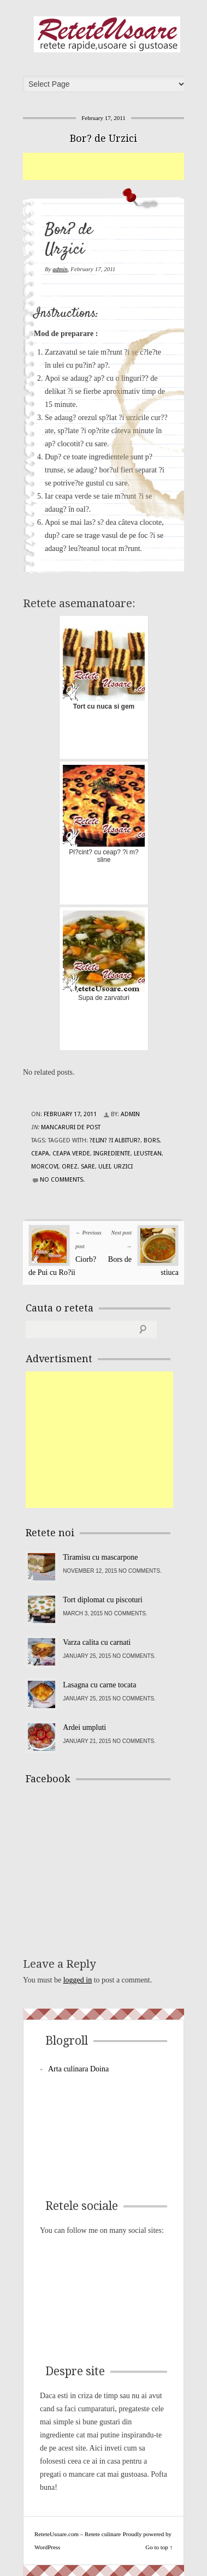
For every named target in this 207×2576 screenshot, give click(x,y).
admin (60, 269)
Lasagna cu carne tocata (99, 1685)
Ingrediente (112, 1153)
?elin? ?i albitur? (115, 1140)
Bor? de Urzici (103, 138)
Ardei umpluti (84, 1727)
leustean (148, 1153)
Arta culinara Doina (78, 2069)
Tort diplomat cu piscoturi (103, 1600)
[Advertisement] (115, 166)
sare (88, 1166)
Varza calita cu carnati (97, 1642)
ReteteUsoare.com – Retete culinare (107, 34)
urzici (123, 1166)
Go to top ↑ (159, 2547)
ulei (104, 1166)
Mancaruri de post (70, 1127)
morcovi (44, 1166)
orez (70, 1166)
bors (151, 1140)
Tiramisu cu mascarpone (100, 1557)
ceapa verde (71, 1153)
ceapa (40, 1153)
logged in (77, 1980)
